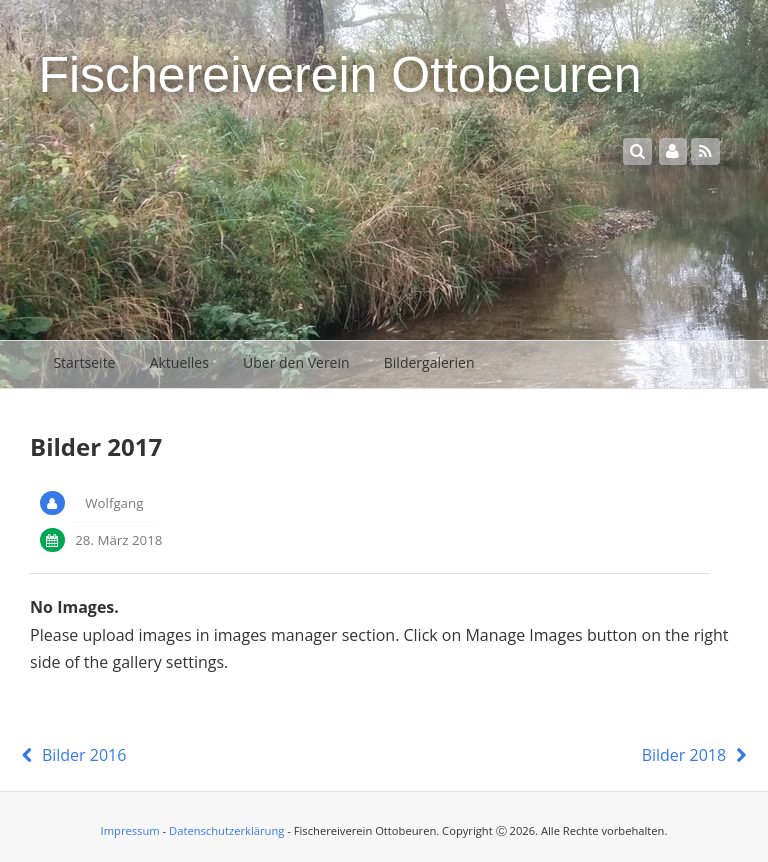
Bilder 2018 (697, 755)
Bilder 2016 (70, 755)
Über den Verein (296, 362)
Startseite (84, 362)
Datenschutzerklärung (226, 830)
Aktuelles (179, 362)
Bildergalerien (429, 362)
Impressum (130, 830)
